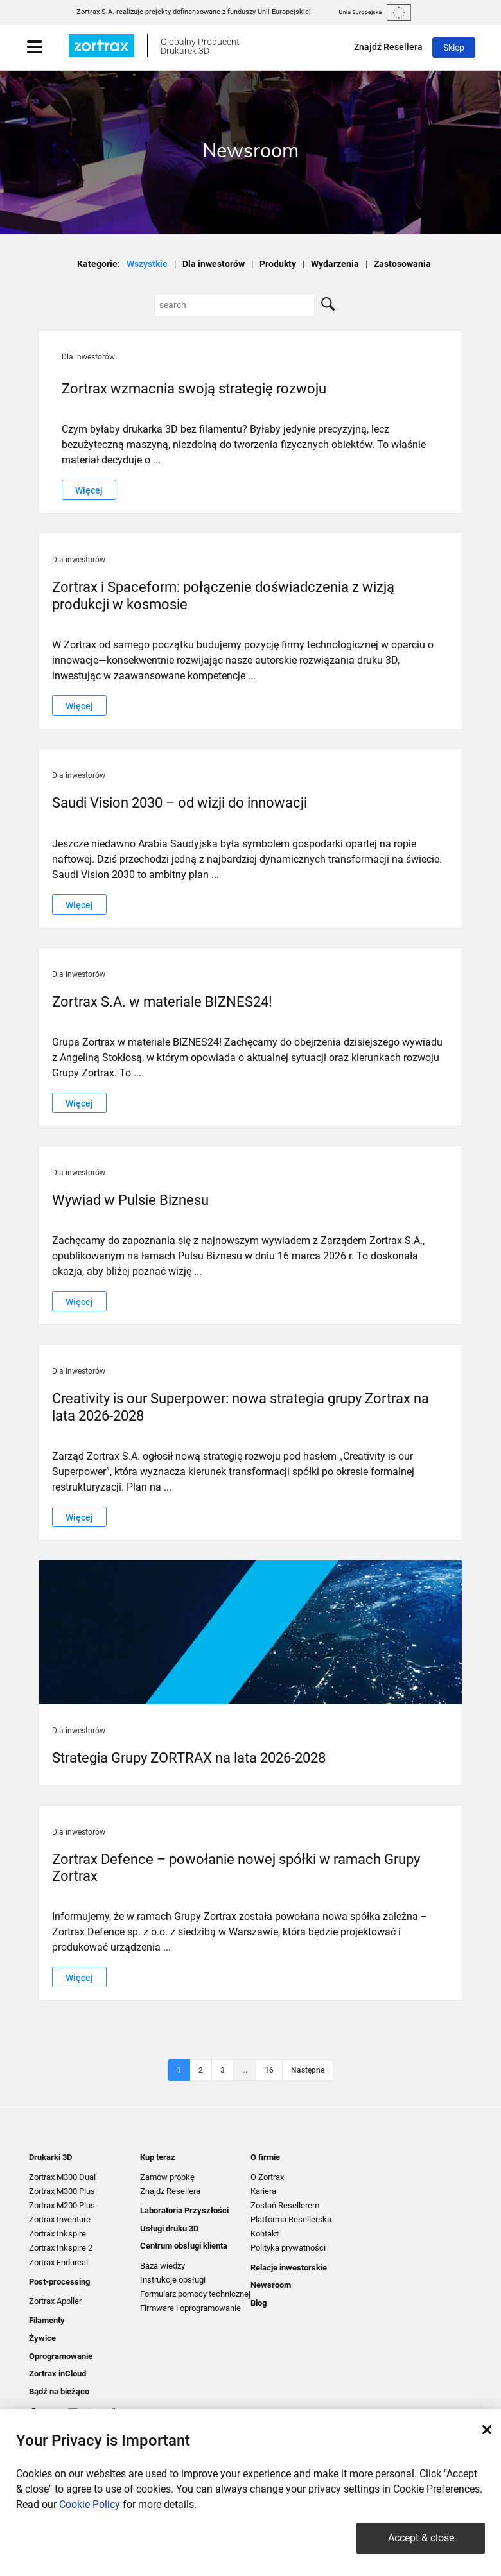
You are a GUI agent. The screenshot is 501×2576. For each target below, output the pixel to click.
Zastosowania (402, 264)
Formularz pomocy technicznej (195, 2294)
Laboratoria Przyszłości (184, 2210)
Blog (259, 2303)
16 (269, 2070)
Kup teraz (157, 2157)
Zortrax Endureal (58, 2262)
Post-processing (59, 2281)
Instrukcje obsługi (173, 2280)
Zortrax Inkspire (57, 2233)
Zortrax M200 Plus (62, 2205)
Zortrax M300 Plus (62, 2191)
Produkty (277, 264)
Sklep (453, 47)
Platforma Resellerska (291, 2219)
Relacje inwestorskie (289, 2267)
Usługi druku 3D (169, 2228)
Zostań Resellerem (285, 2205)
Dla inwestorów (213, 264)
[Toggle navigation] (47, 47)
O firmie (265, 2157)
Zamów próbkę (167, 2177)
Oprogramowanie (60, 2356)
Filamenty (47, 2320)
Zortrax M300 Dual (62, 2177)
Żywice (42, 2338)
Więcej (89, 490)
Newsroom (271, 2285)
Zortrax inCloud (57, 2373)
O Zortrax (267, 2177)
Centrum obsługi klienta (183, 2246)
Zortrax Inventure (60, 2219)
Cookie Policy (89, 2504)
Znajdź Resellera (388, 47)
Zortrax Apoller (55, 2301)
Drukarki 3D (50, 2157)
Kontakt (265, 2233)
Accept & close (421, 2538)
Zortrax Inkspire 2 (60, 2247)
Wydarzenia (335, 264)
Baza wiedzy (162, 2265)
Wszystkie (147, 264)
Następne (307, 2070)
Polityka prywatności (288, 2247)
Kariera (263, 2191)
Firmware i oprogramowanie (190, 2308)
